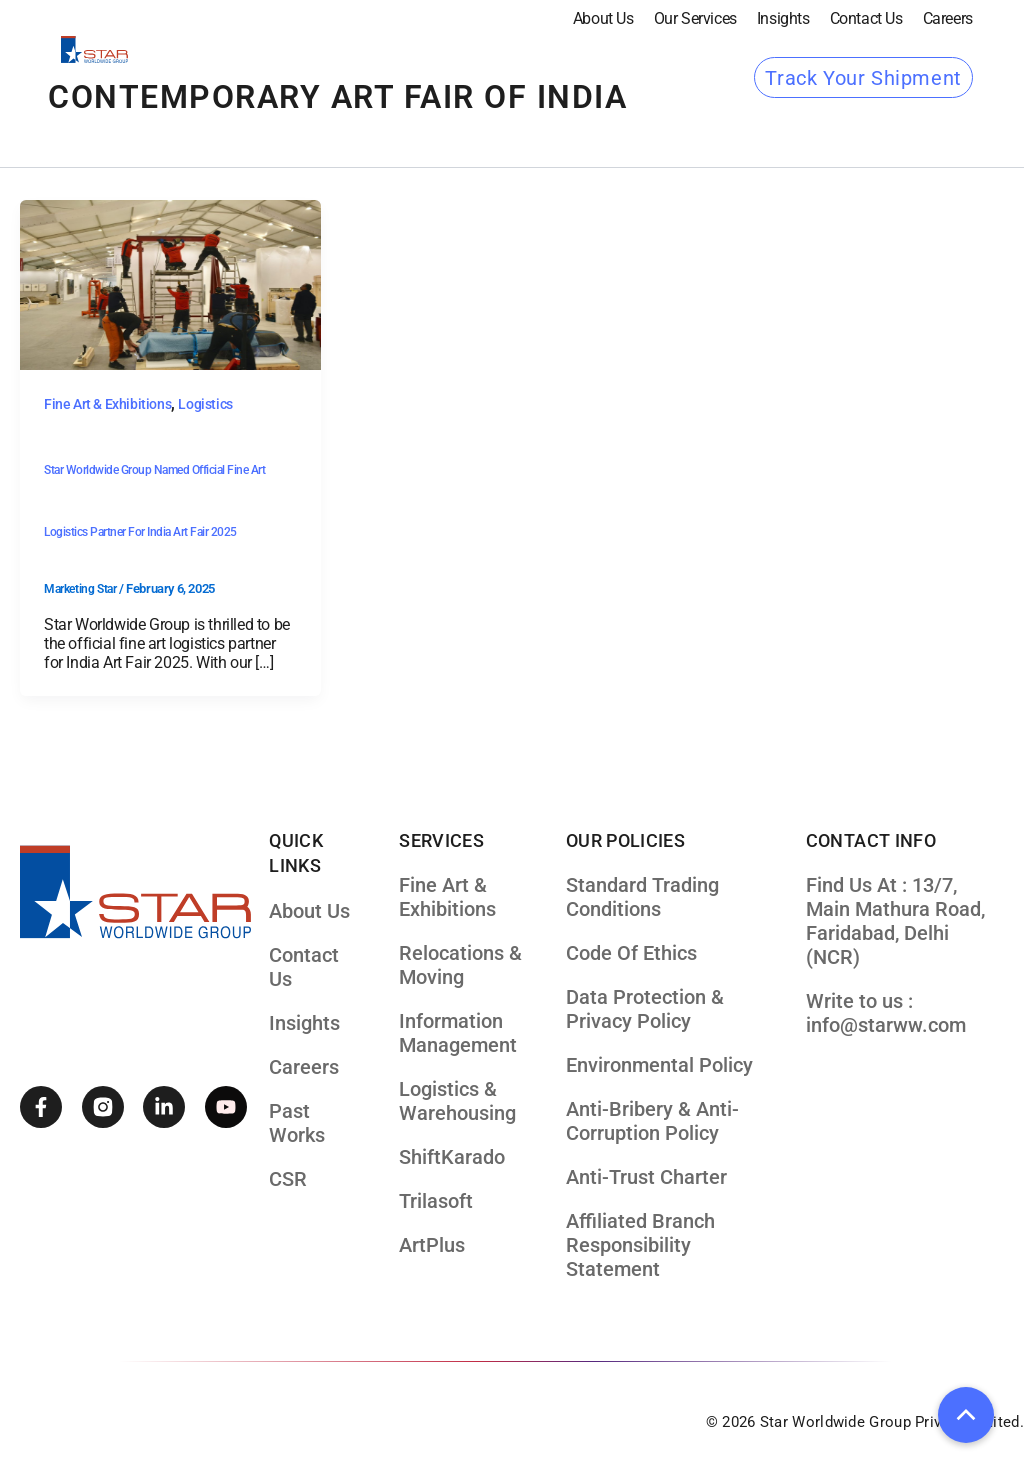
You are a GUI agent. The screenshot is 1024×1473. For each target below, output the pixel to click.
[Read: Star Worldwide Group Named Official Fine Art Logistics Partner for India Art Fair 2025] (170, 284)
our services (695, 18)
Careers (948, 18)
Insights (783, 18)
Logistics (205, 404)
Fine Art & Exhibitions (107, 404)
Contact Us (866, 18)
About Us (603, 18)
